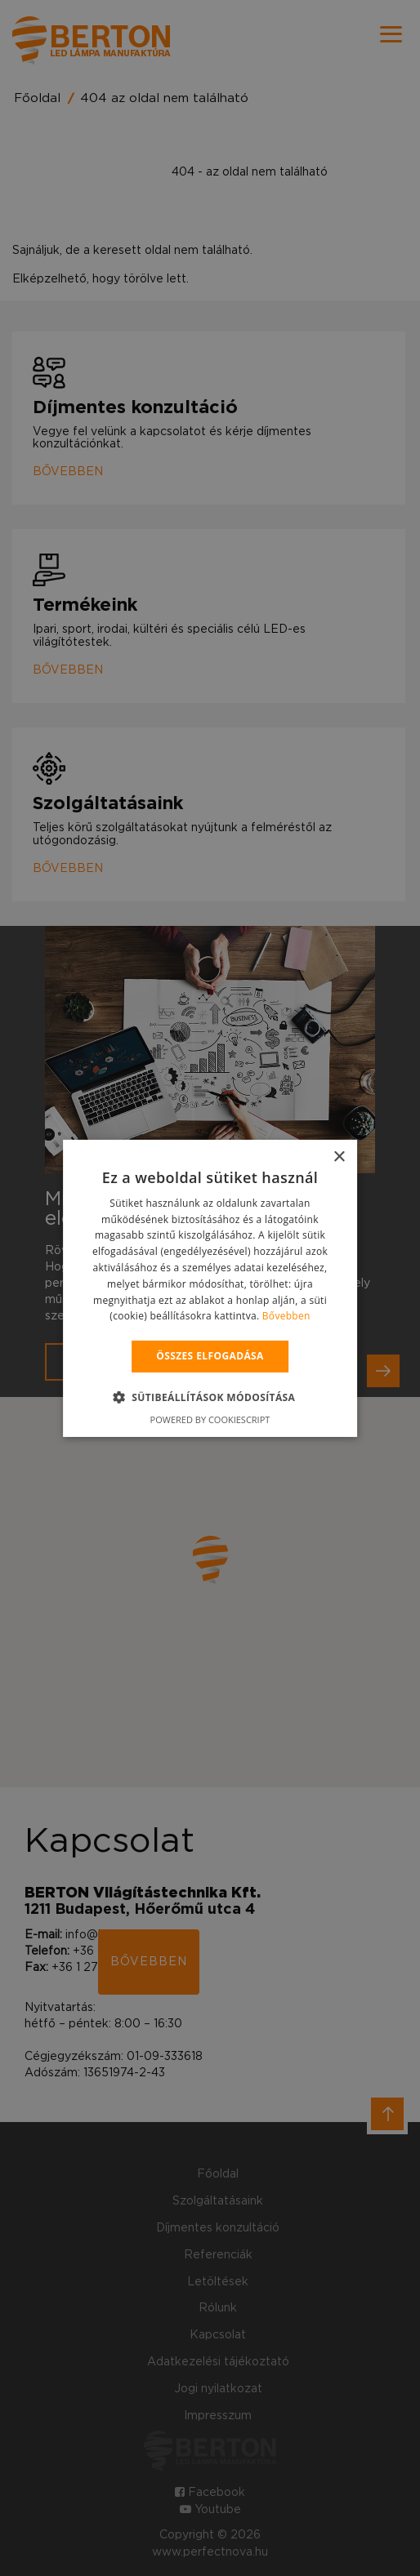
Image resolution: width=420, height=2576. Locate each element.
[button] (210, 1397)
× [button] (339, 1156)
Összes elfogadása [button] (210, 1356)
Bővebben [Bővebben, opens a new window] (286, 1316)
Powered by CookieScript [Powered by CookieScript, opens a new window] (210, 1419)
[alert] (210, 1288)
